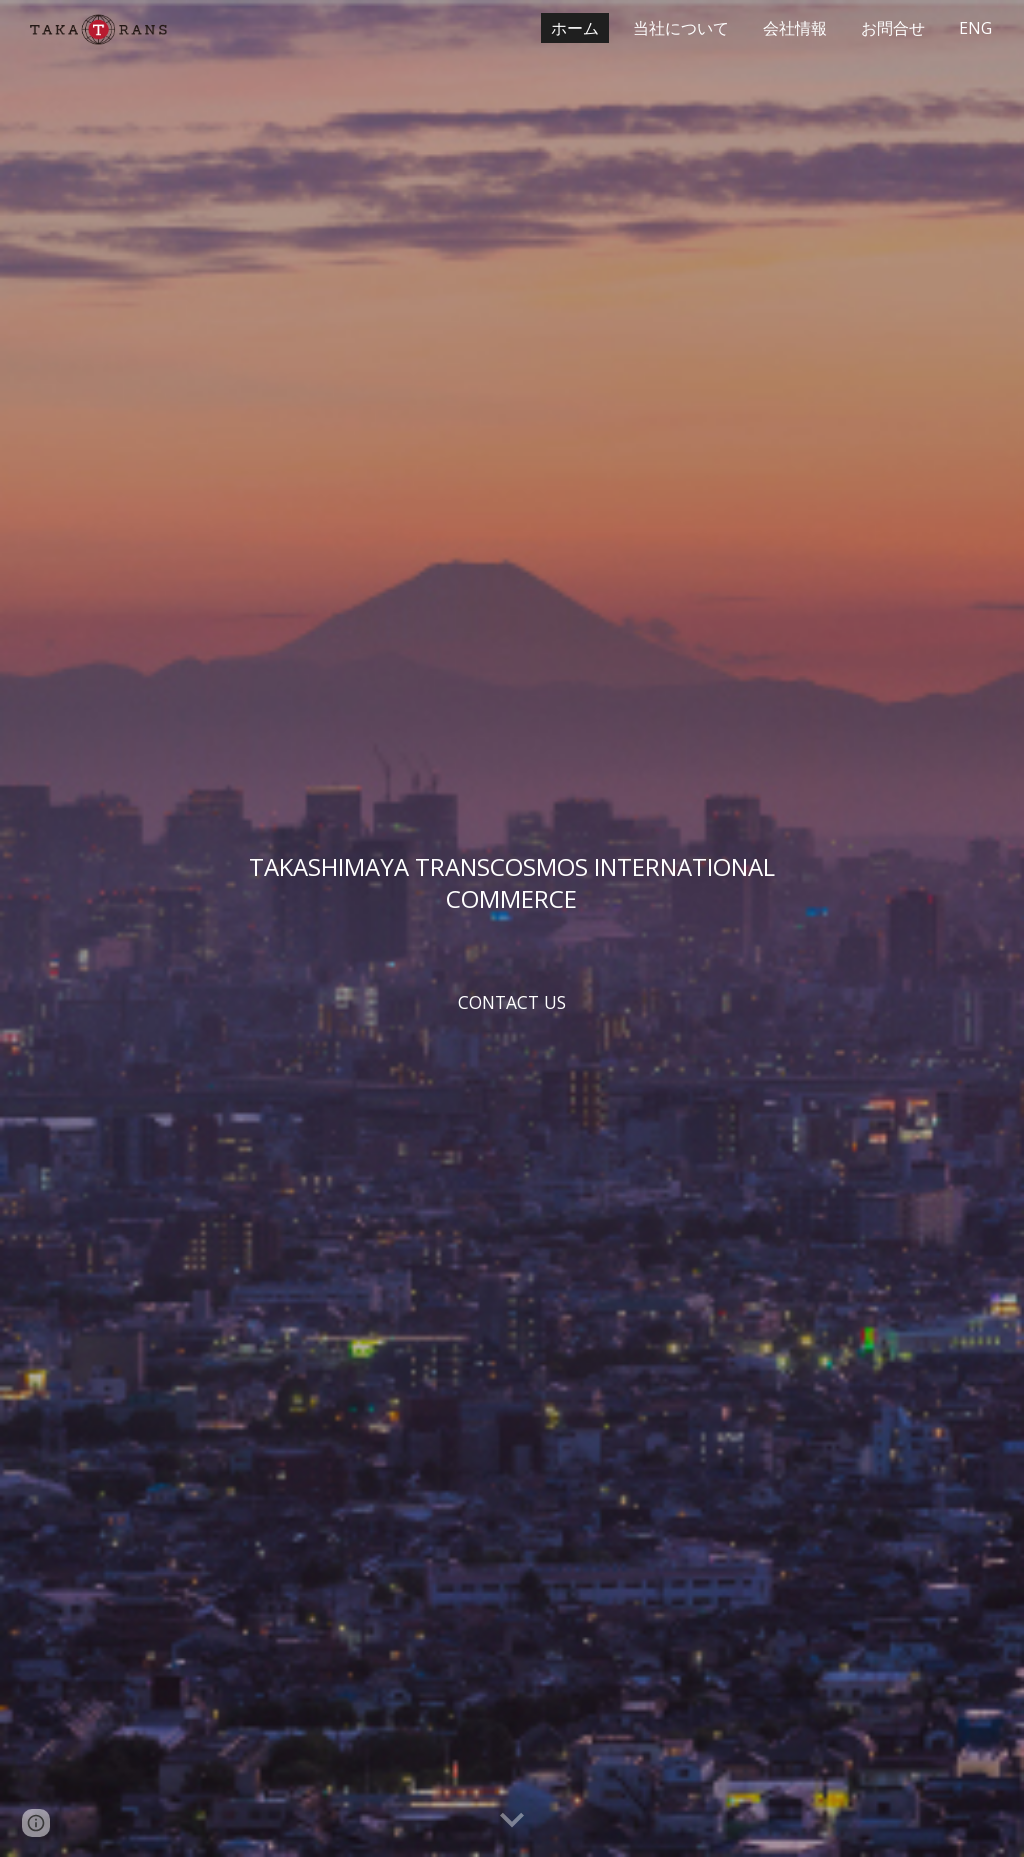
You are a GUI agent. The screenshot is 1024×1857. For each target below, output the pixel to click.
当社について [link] (681, 28)
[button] (512, 1821)
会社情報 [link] (795, 28)
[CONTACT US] (511, 1001)
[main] (511, 882)
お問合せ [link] (893, 28)
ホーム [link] (575, 28)
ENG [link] (975, 28)
